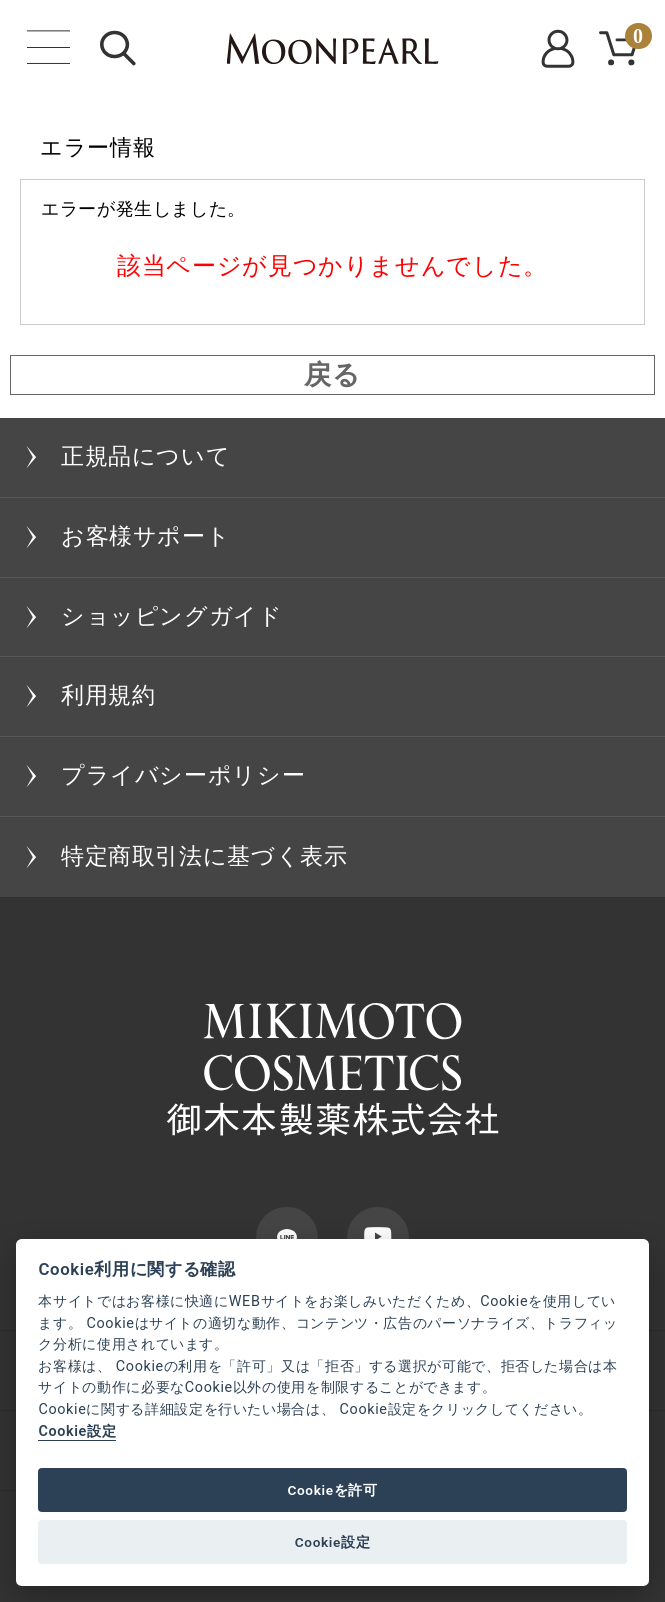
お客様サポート (145, 536)
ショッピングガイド (172, 616)
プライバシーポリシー (183, 775)
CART (635, 39)
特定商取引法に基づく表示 (204, 856)
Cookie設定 (77, 1431)
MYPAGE (561, 49)
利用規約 (108, 695)
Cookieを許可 (332, 1490)
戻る (332, 375)
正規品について (145, 456)
